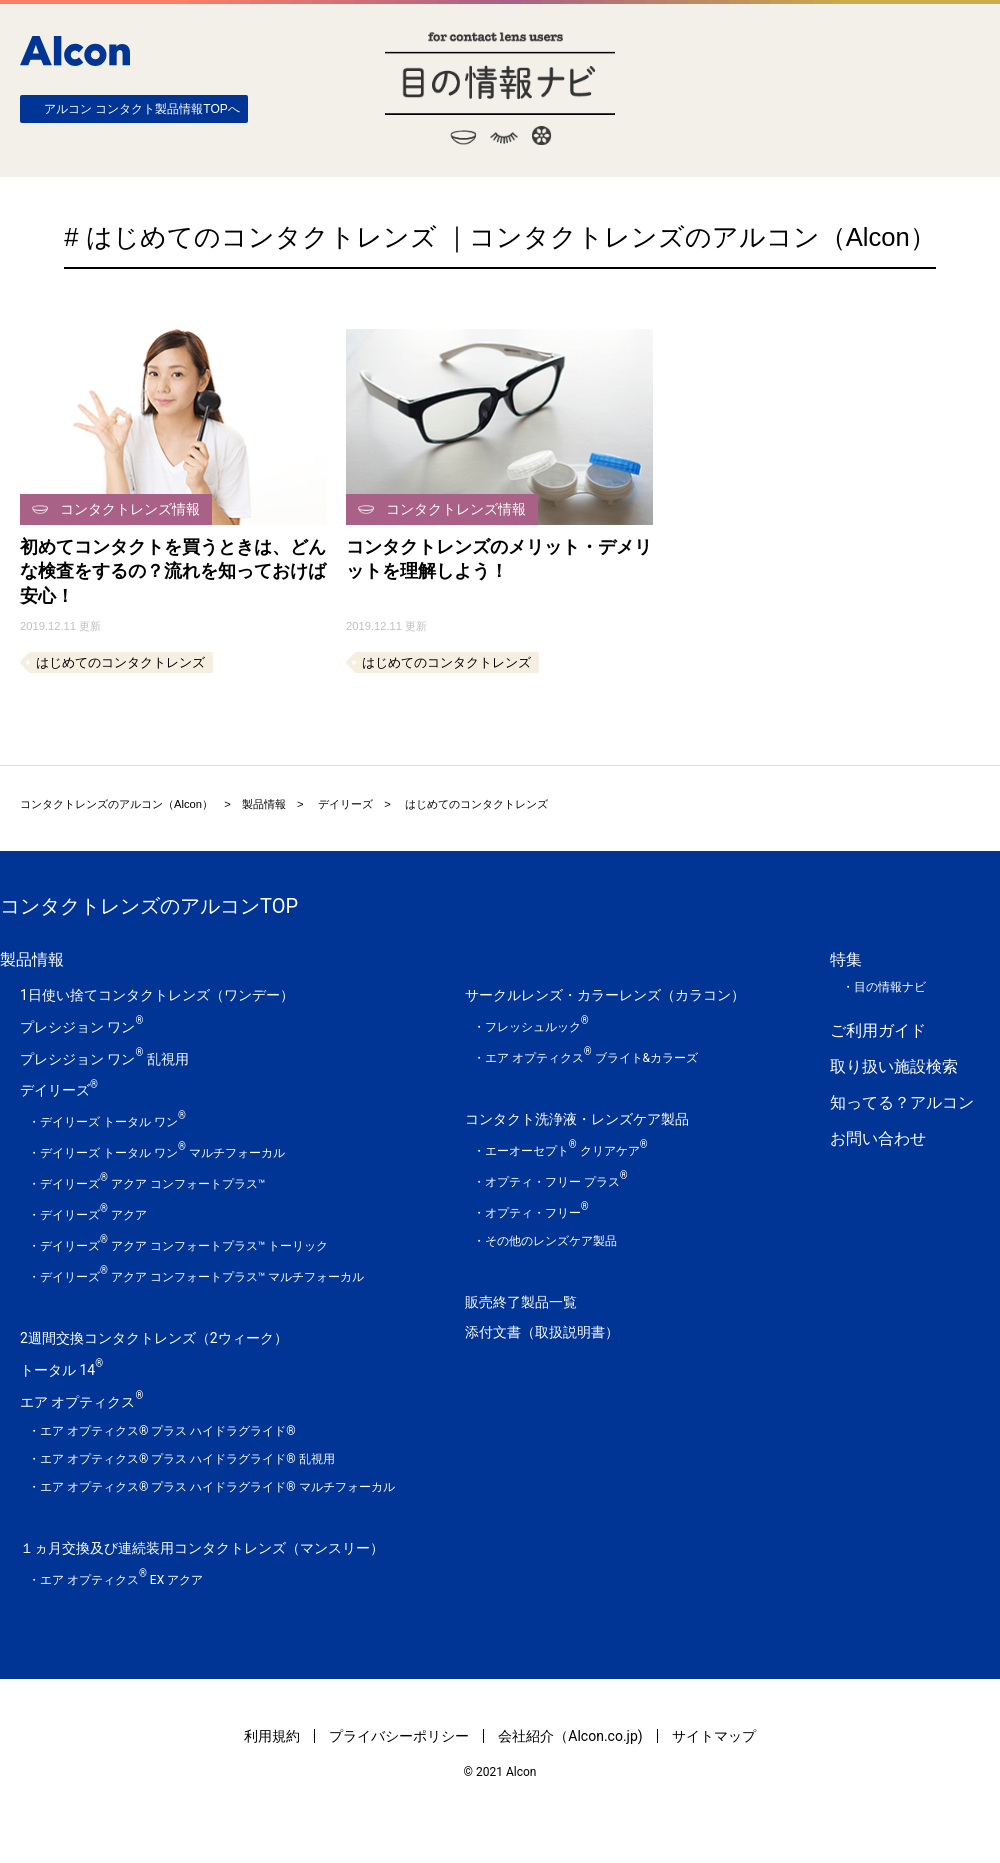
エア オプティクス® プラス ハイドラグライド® (168, 1431)
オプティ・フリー (537, 1213)
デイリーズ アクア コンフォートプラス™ (152, 1184)
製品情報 (264, 804)
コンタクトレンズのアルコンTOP (149, 906)
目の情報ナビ (500, 88)
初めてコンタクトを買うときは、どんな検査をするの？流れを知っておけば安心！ (173, 571)
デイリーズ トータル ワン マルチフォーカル (162, 1153)
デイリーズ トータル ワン (113, 1122)
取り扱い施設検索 (894, 1066)
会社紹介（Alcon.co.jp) (570, 1736)
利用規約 (272, 1736)
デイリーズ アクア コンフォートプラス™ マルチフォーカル (202, 1277)
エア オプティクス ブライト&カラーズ (591, 1058)
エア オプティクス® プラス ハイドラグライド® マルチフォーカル (217, 1487)
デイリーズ (345, 804)
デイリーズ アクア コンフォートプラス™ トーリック (184, 1246)
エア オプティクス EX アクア (121, 1580)
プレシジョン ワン (81, 1027)
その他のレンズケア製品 (551, 1241)
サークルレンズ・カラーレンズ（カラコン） (605, 995)
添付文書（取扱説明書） (542, 1332)
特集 (846, 959)
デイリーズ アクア (93, 1215)
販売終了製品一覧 (521, 1302)
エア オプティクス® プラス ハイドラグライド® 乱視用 (187, 1459)
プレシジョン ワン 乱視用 (104, 1059)
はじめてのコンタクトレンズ (120, 662)
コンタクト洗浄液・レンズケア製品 (577, 1119)
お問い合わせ (878, 1138)
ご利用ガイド (878, 1030)
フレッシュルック (537, 1027)
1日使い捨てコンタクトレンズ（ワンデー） (157, 995)
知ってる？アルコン (902, 1102)
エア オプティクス (81, 1402)
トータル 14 (61, 1370)
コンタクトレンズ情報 (130, 509)
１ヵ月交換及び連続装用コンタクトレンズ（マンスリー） (202, 1548)
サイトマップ (714, 1736)
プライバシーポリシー (399, 1736)
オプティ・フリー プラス (556, 1182)
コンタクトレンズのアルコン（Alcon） (116, 804)
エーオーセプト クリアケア (566, 1151)
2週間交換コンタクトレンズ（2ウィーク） (154, 1338)
